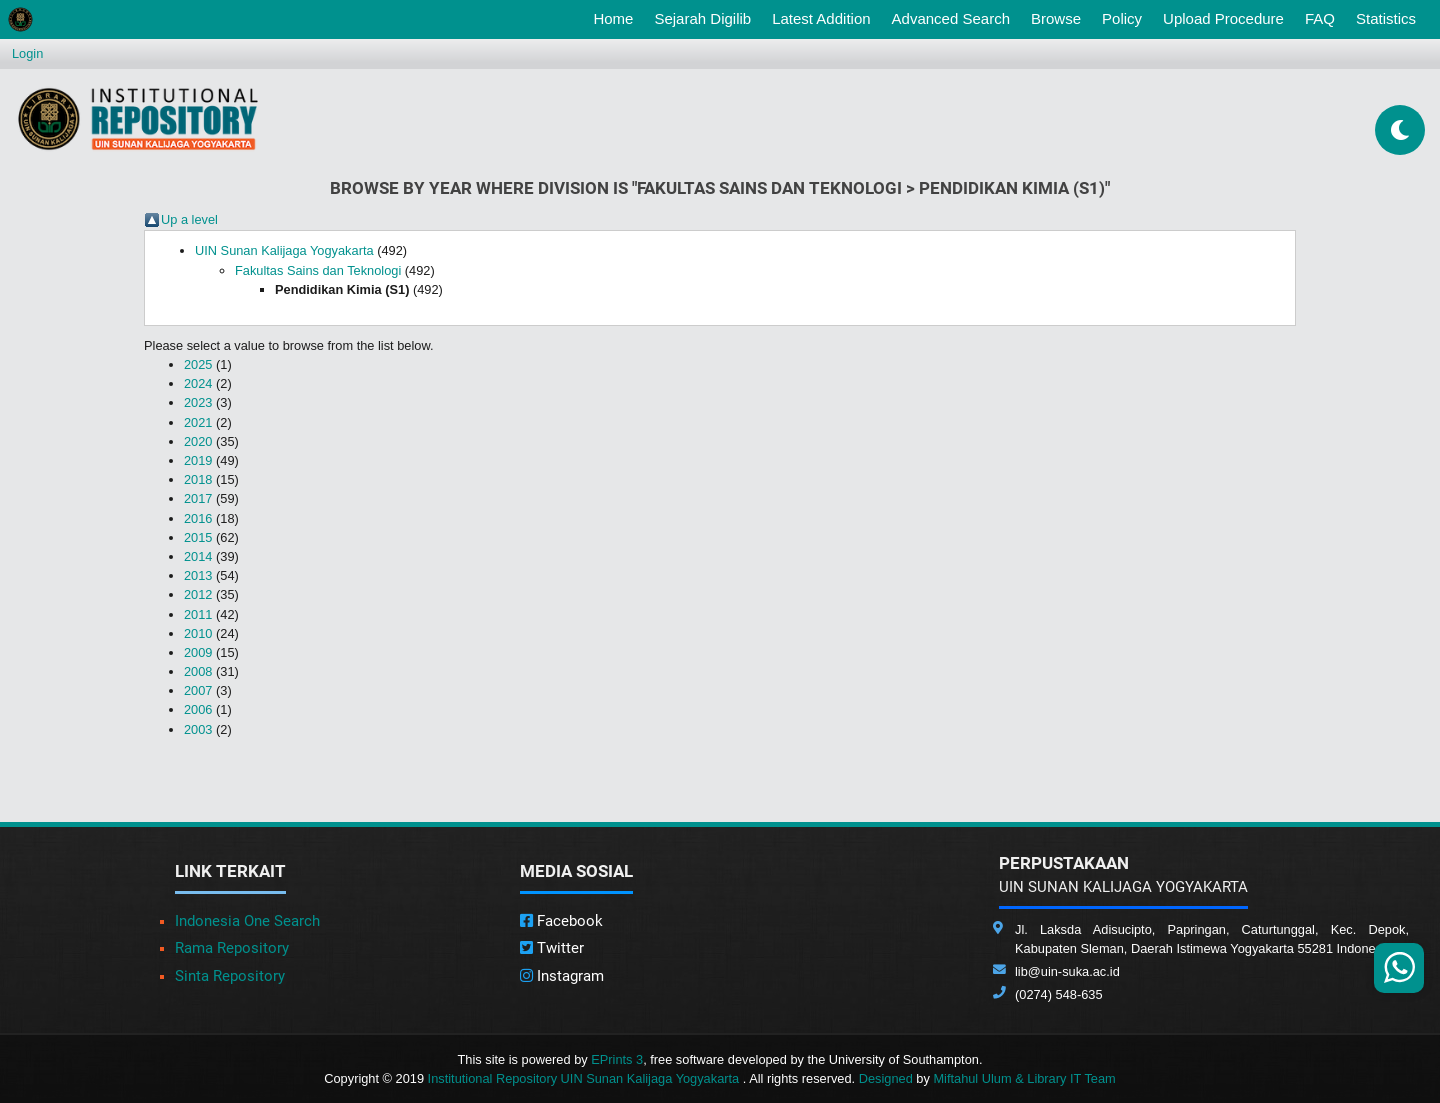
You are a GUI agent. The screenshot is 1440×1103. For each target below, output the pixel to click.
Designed (886, 1078)
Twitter (552, 948)
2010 (198, 633)
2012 (198, 594)
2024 (198, 383)
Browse (1056, 18)
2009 (198, 652)
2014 (198, 556)
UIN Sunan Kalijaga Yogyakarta (284, 250)
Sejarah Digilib (702, 18)
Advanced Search (951, 18)
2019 (198, 460)
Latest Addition (821, 18)
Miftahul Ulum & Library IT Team (1024, 1078)
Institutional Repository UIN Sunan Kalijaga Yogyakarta (585, 1078)
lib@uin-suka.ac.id (1067, 971)
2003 (198, 729)
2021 (198, 422)
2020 (198, 441)
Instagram (562, 976)
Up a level (189, 219)
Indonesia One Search (247, 921)
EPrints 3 (617, 1059)
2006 (198, 709)
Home (617, 17)
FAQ (1320, 18)
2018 (198, 479)
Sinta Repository (230, 976)
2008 (198, 671)
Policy (1122, 18)
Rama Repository (232, 948)
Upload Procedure (1223, 18)
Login (27, 53)
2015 (198, 537)
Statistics (1386, 18)
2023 (198, 402)
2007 (198, 690)
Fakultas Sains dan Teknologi (318, 270)
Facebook (561, 921)
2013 (198, 575)
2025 (198, 364)
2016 (198, 518)
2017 (198, 498)
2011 (198, 614)
